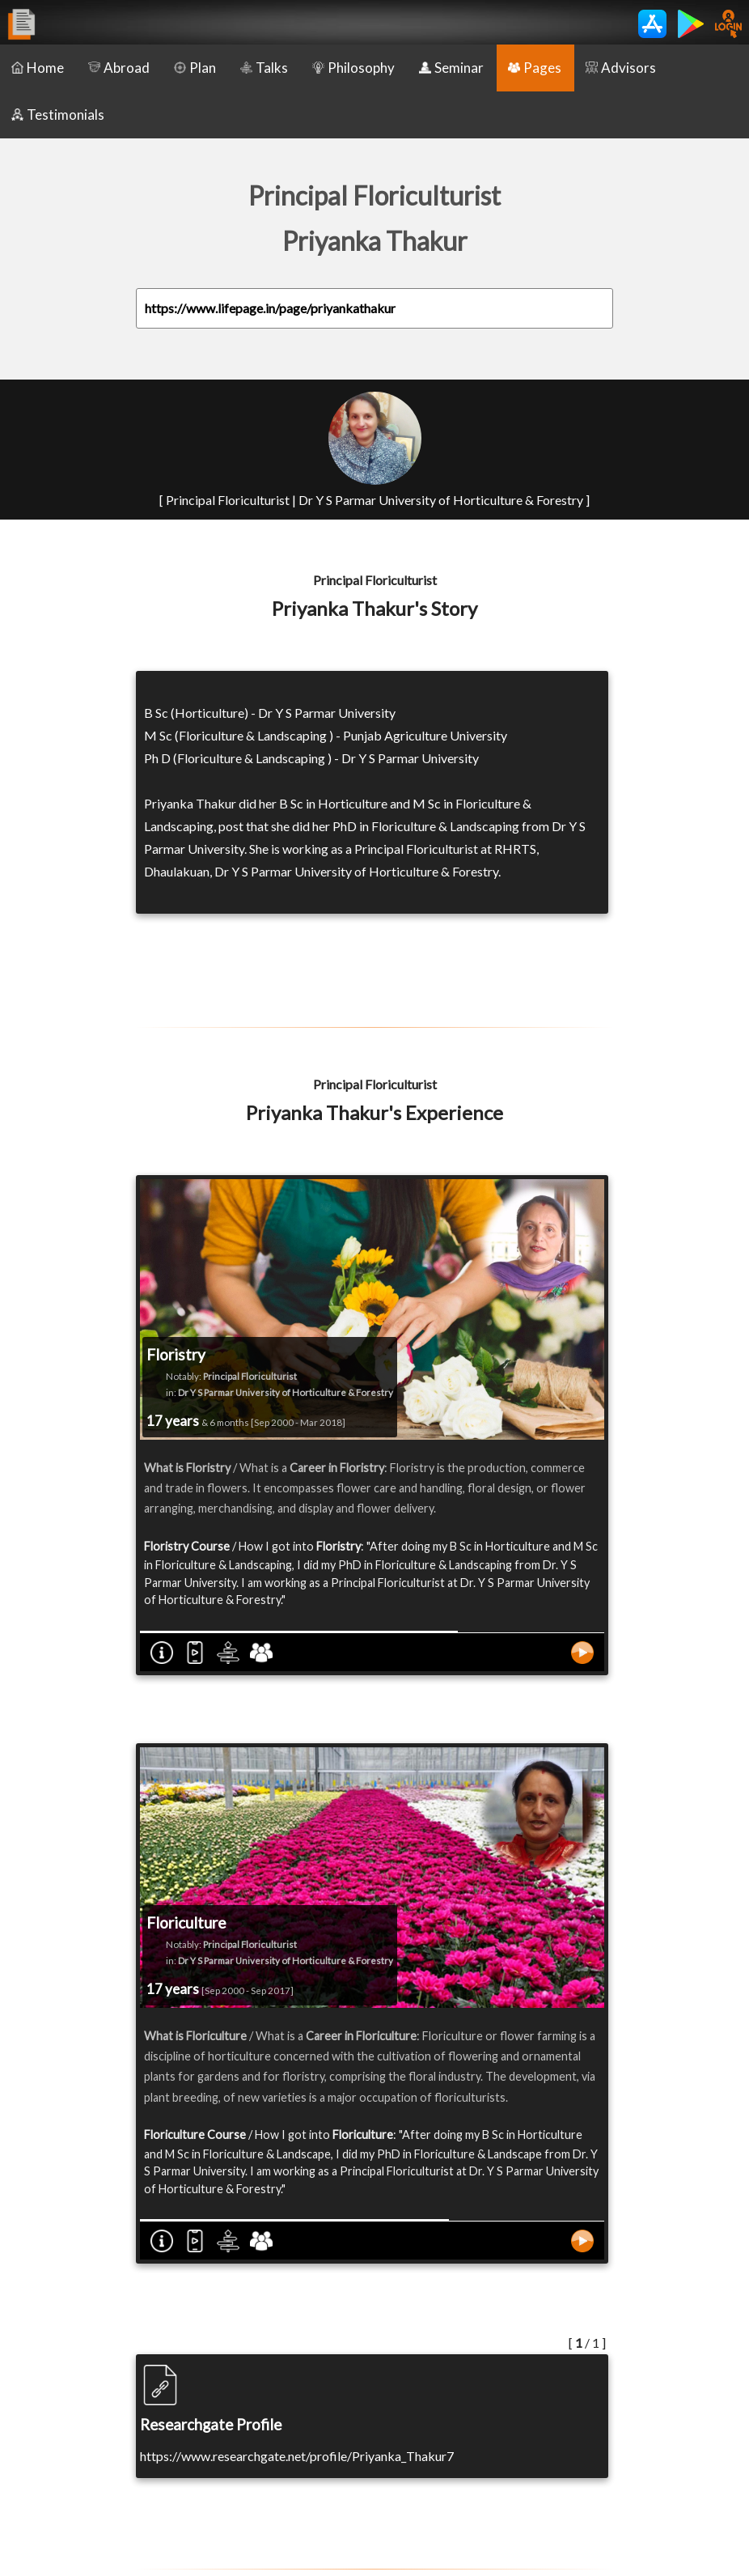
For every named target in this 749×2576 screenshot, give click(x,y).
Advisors (621, 67)
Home (37, 67)
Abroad (119, 67)
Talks (264, 67)
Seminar (451, 67)
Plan (195, 67)
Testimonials (57, 114)
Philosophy (353, 67)
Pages (534, 67)
